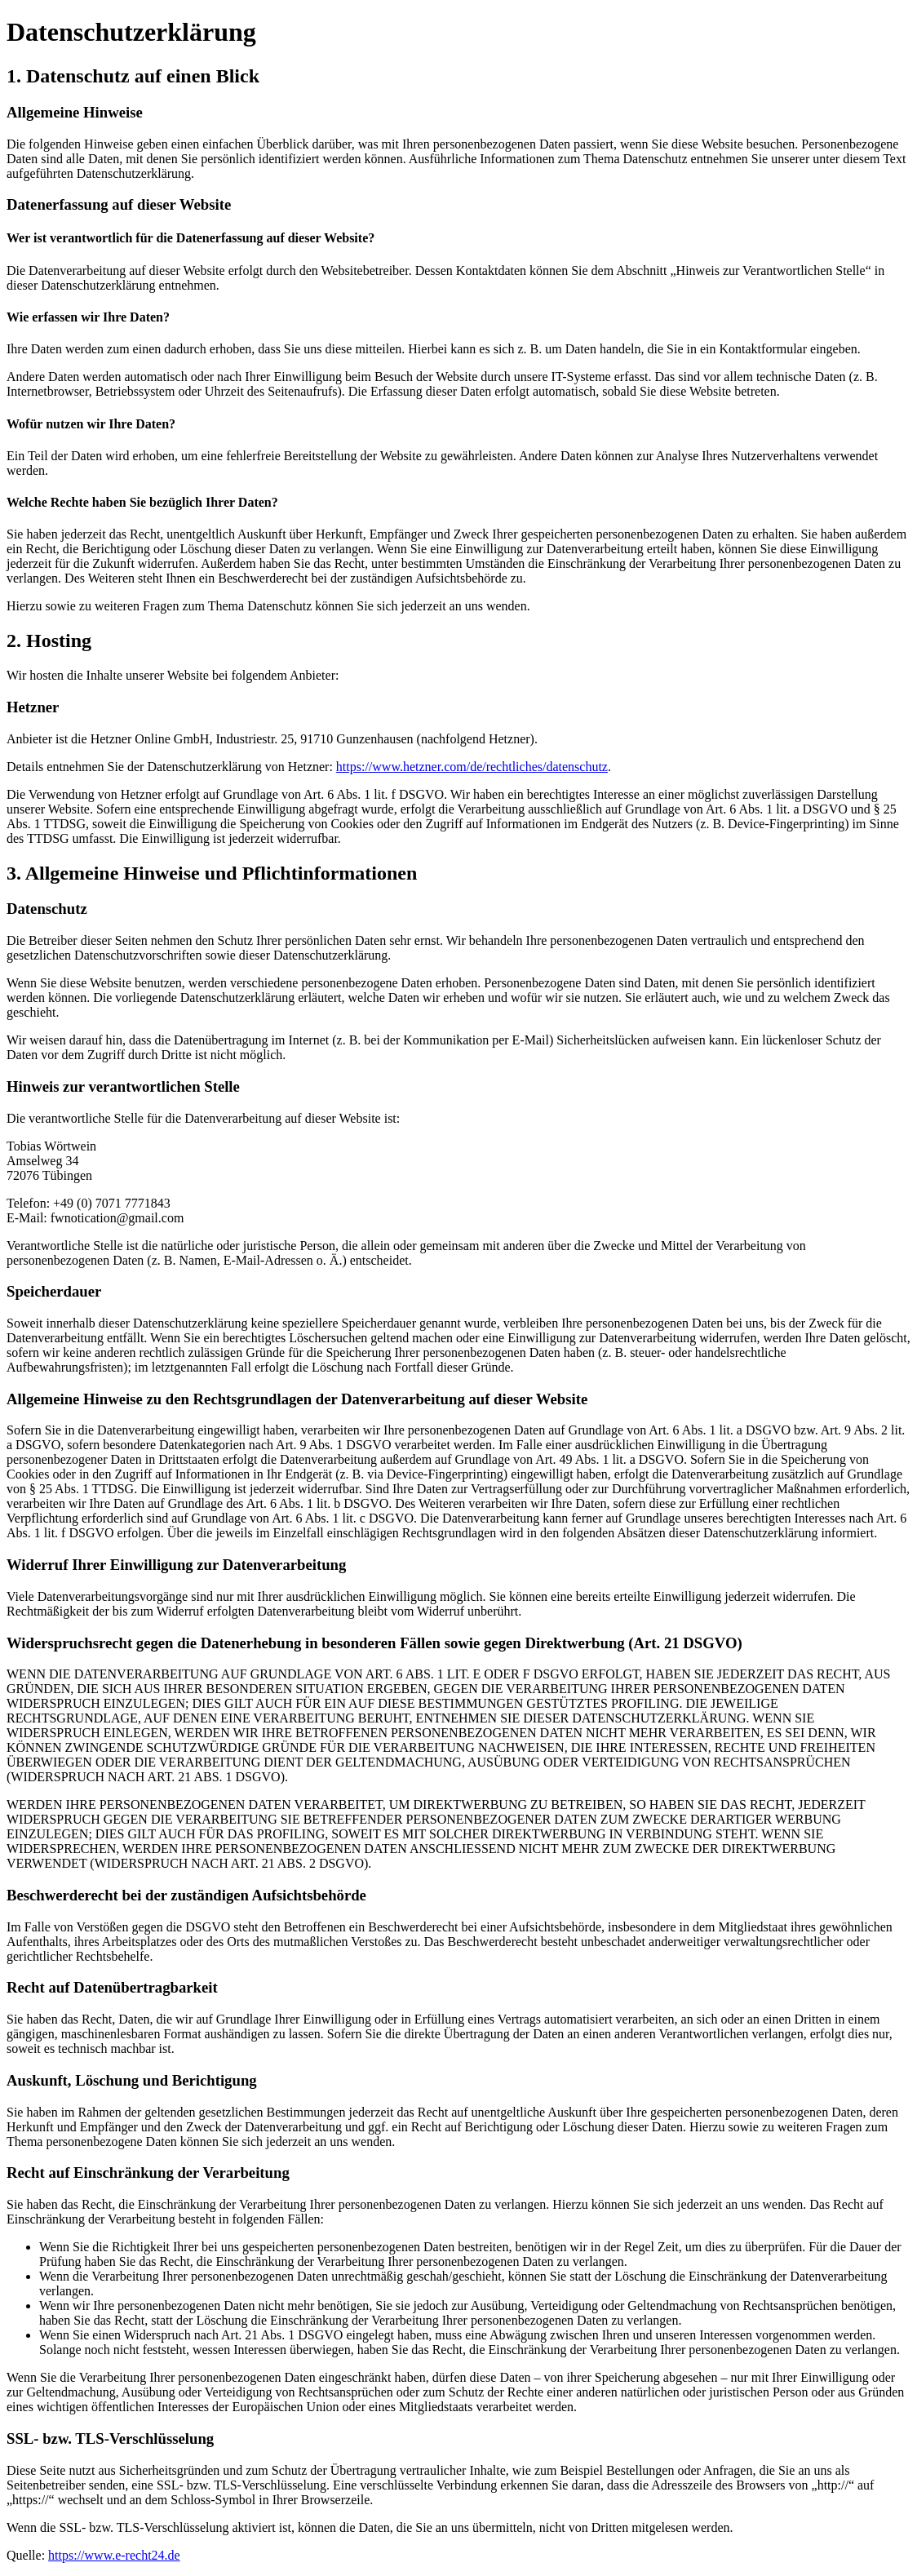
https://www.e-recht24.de (114, 2555)
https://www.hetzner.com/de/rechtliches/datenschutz (472, 767)
